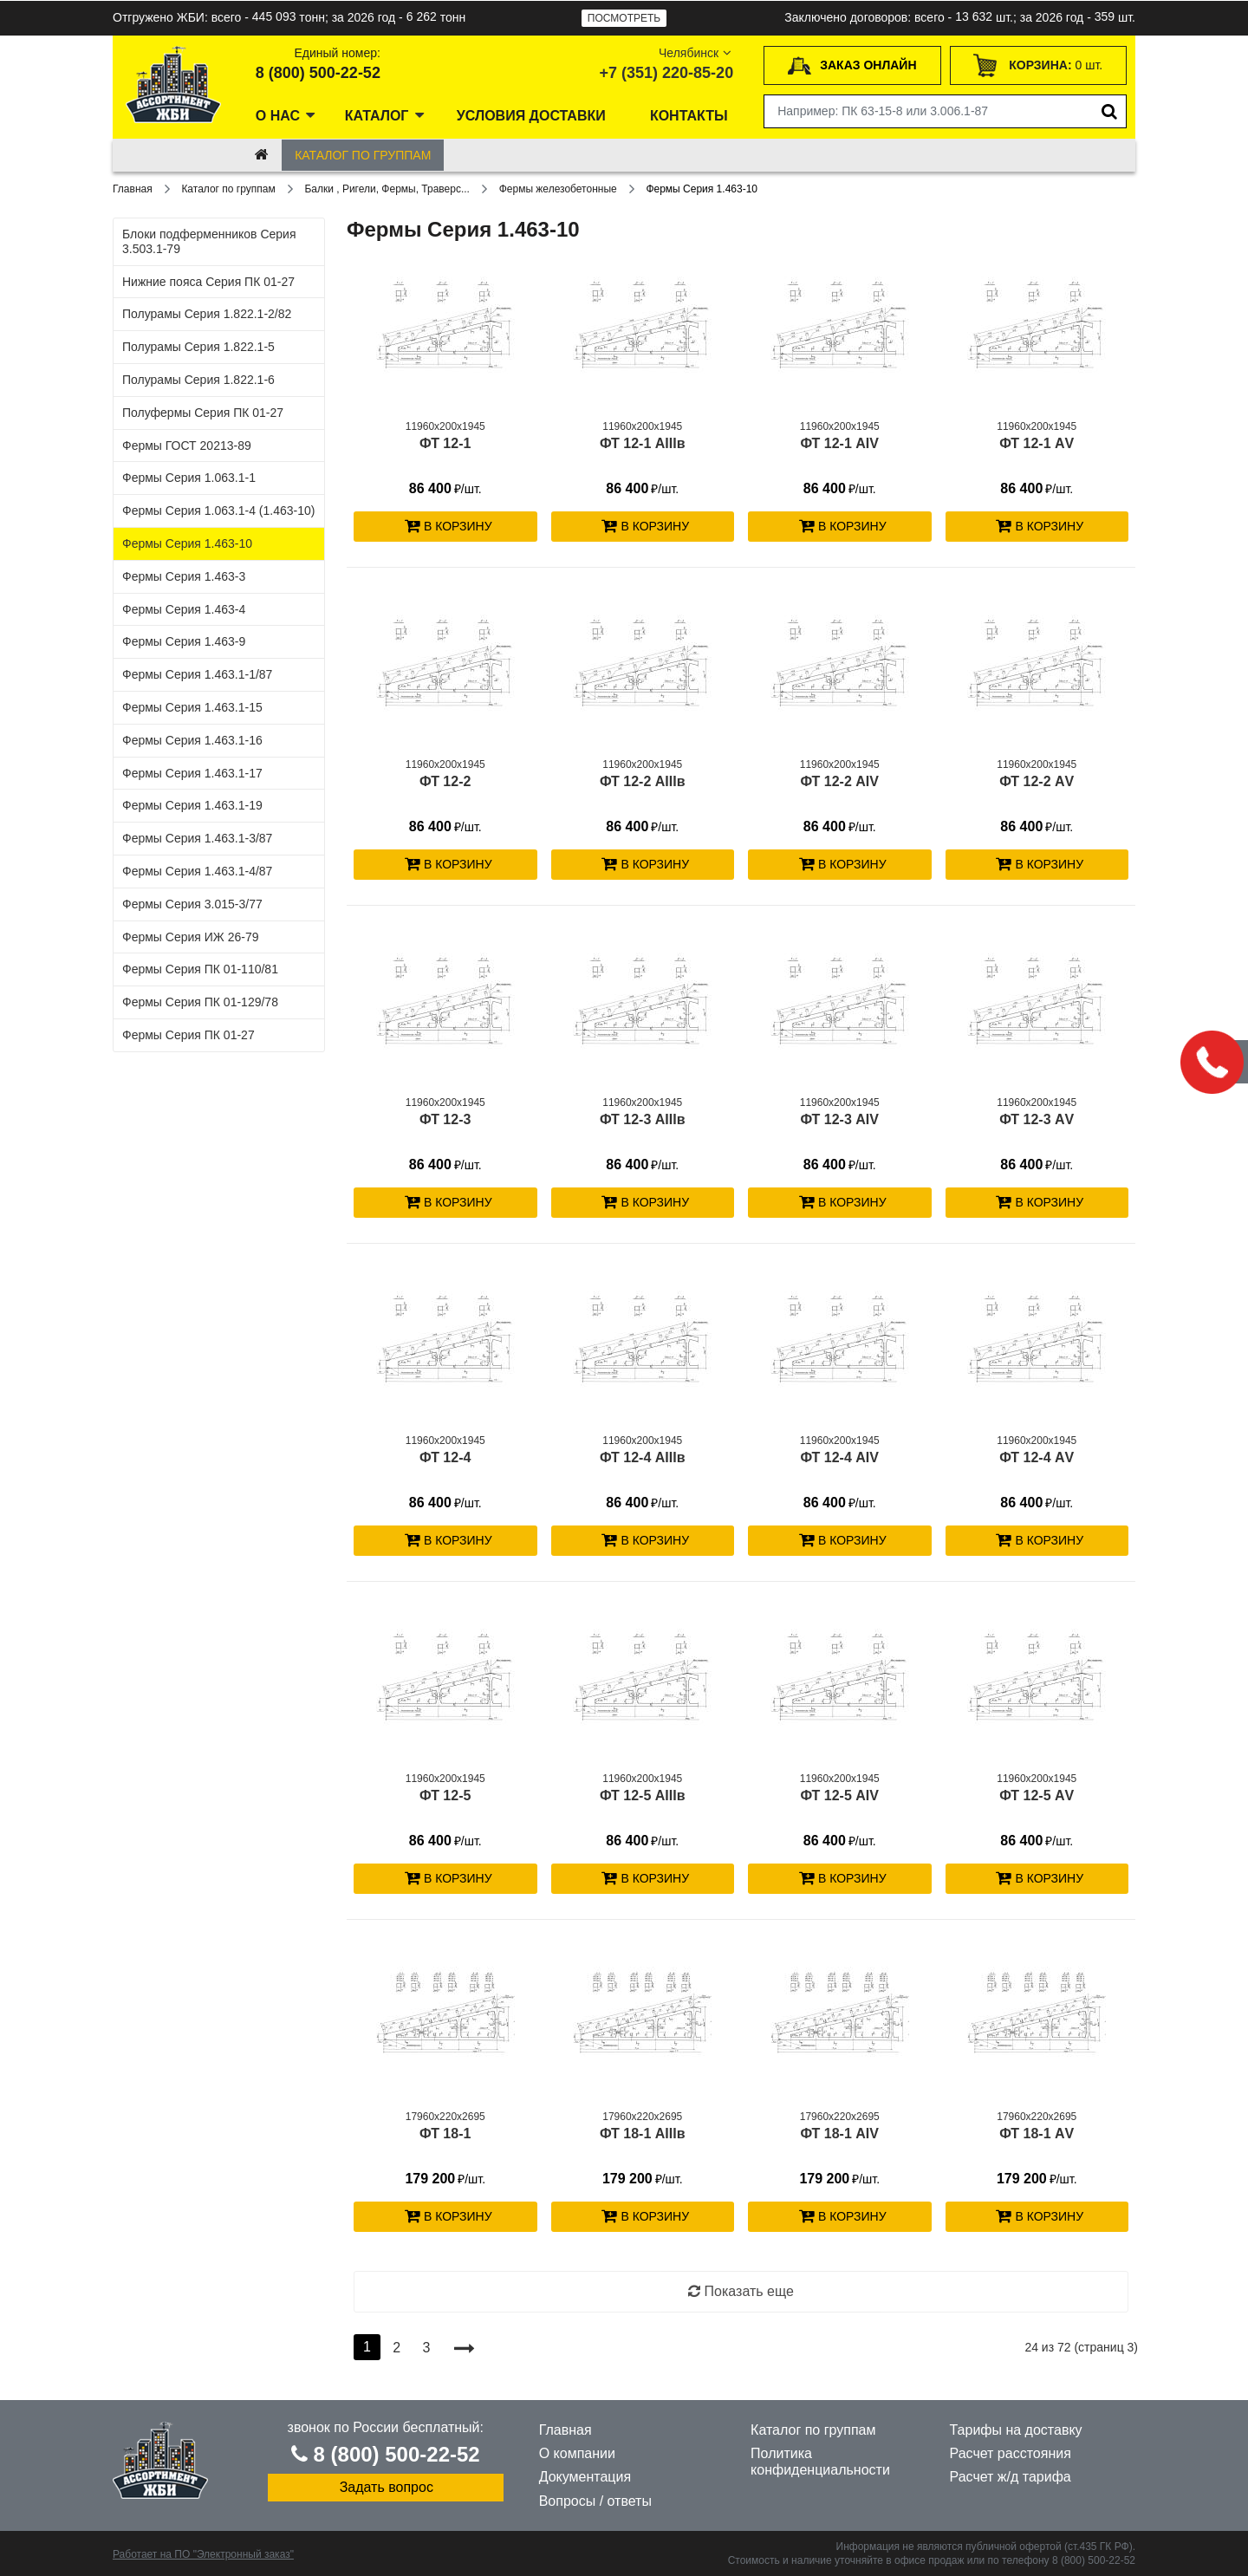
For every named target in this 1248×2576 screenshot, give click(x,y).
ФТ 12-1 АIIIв (642, 443)
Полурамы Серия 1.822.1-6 (198, 380)
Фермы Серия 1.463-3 (183, 576)
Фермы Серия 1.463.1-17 (192, 773)
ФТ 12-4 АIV (840, 1457)
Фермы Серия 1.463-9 (183, 641)
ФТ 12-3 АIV (840, 1119)
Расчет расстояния (1010, 2453)
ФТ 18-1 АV (1036, 2133)
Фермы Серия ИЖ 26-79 (190, 937)
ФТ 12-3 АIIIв (642, 1119)
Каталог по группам (363, 155)
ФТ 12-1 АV (1036, 443)
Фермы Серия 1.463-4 (183, 609)
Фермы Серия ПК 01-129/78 (200, 1002)
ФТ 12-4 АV (1036, 1457)
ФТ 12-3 (445, 1119)
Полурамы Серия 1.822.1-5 (198, 347)
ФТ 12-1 (445, 443)
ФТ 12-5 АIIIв (642, 1795)
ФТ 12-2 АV (1036, 781)
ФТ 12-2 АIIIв (642, 781)
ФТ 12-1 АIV (840, 443)
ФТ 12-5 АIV (840, 1795)
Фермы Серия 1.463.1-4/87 (197, 871)
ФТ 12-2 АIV (840, 781)
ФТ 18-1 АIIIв (642, 2133)
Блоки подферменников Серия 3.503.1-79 (209, 241)
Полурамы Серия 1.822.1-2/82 (206, 314)
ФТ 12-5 (445, 1795)
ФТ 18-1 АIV (840, 2133)
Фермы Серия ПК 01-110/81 (200, 969)
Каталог (377, 115)
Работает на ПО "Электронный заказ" (203, 2554)
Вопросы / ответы (595, 2501)
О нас (278, 115)
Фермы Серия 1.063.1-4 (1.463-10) (218, 510)
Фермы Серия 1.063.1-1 (189, 478)
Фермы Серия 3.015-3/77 (192, 904)
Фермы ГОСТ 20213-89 (186, 445)
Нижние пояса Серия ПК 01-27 (208, 282)
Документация (585, 2476)
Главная (565, 2430)
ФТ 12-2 (445, 781)
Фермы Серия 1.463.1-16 (192, 740)
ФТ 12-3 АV (1036, 1119)
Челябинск (697, 53)
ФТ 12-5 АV (1036, 1795)
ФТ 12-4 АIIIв (642, 1457)
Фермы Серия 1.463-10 (187, 543)
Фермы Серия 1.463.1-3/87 (197, 838)
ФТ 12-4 (445, 1457)
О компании (577, 2453)
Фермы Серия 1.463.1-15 (192, 707)
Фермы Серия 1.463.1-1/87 (197, 674)
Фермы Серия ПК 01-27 (188, 1035)
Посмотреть (624, 18)
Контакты (689, 115)
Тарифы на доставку (1016, 2430)
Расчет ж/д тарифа (1010, 2476)
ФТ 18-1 (445, 2133)
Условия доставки (531, 115)
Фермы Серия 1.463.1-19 (192, 805)
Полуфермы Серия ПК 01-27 (202, 413)
